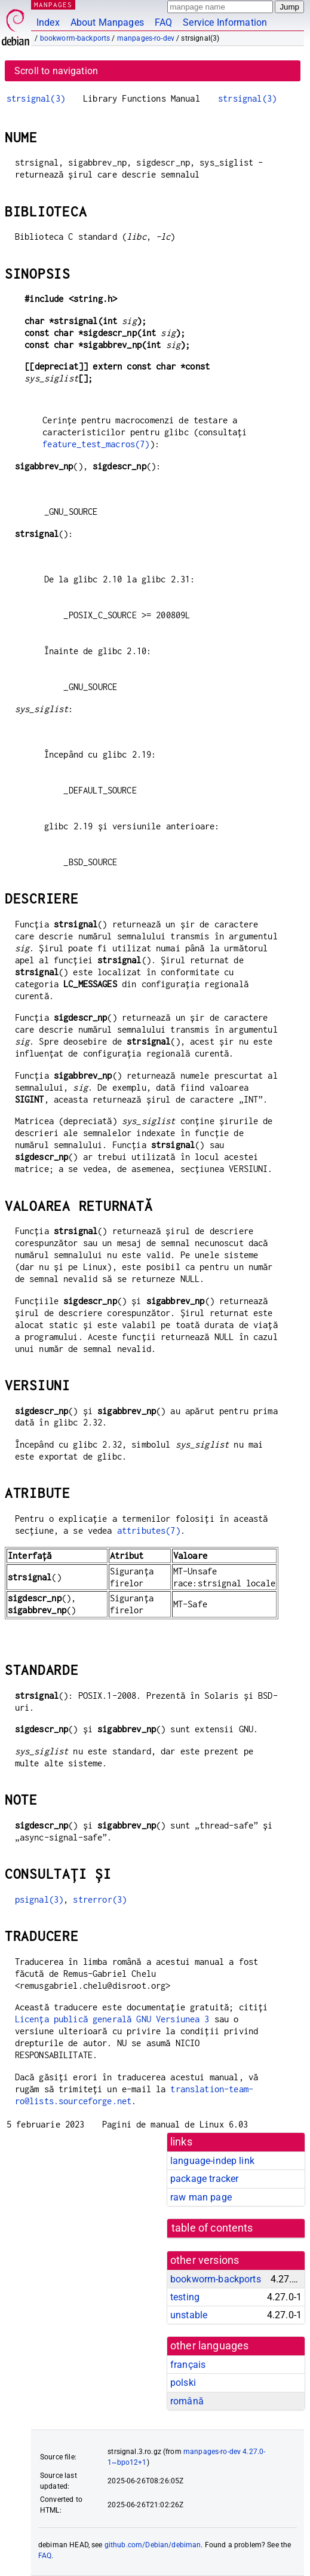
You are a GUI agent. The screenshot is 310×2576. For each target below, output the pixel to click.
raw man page (201, 2197)
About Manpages (107, 22)
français (187, 2364)
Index (48, 22)
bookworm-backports (75, 38)
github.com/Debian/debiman (153, 2545)
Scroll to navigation (56, 71)
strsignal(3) (36, 98)
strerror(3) (100, 1899)
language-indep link (212, 2160)
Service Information (225, 22)
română (187, 2401)
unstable (188, 2315)
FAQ (163, 22)
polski (183, 2382)
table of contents (212, 2228)
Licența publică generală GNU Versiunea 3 (112, 2019)
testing (184, 2297)
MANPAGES (53, 4)
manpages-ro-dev (145, 38)
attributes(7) (148, 1530)
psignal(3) (39, 1899)
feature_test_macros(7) (95, 444)
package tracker (204, 2178)
